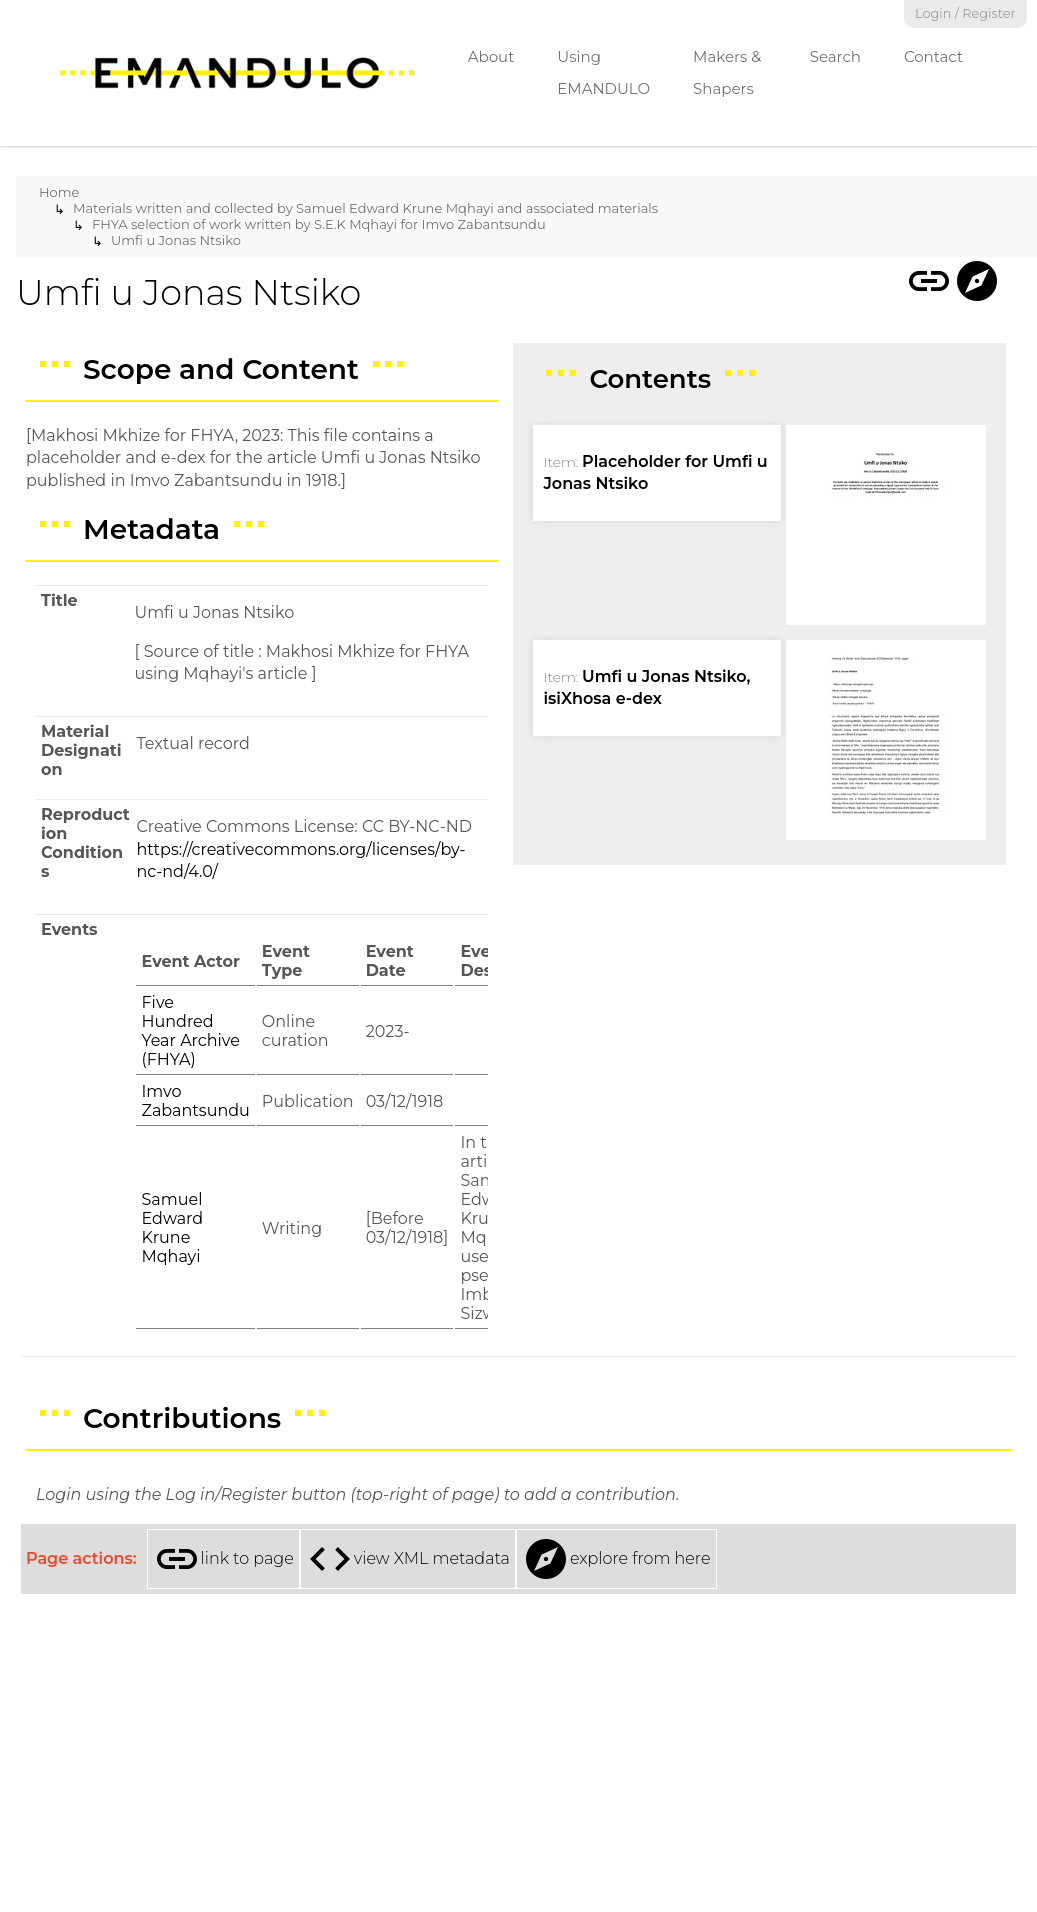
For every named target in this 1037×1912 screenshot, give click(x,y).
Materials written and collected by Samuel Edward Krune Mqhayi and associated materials (365, 208)
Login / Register (965, 13)
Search (835, 56)
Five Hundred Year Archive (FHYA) (190, 1031)
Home (59, 192)
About (491, 56)
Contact (933, 56)
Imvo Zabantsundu (195, 1101)
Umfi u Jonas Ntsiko (176, 240)
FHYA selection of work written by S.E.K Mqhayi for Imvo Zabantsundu (319, 224)
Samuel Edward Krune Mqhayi (172, 1228)
